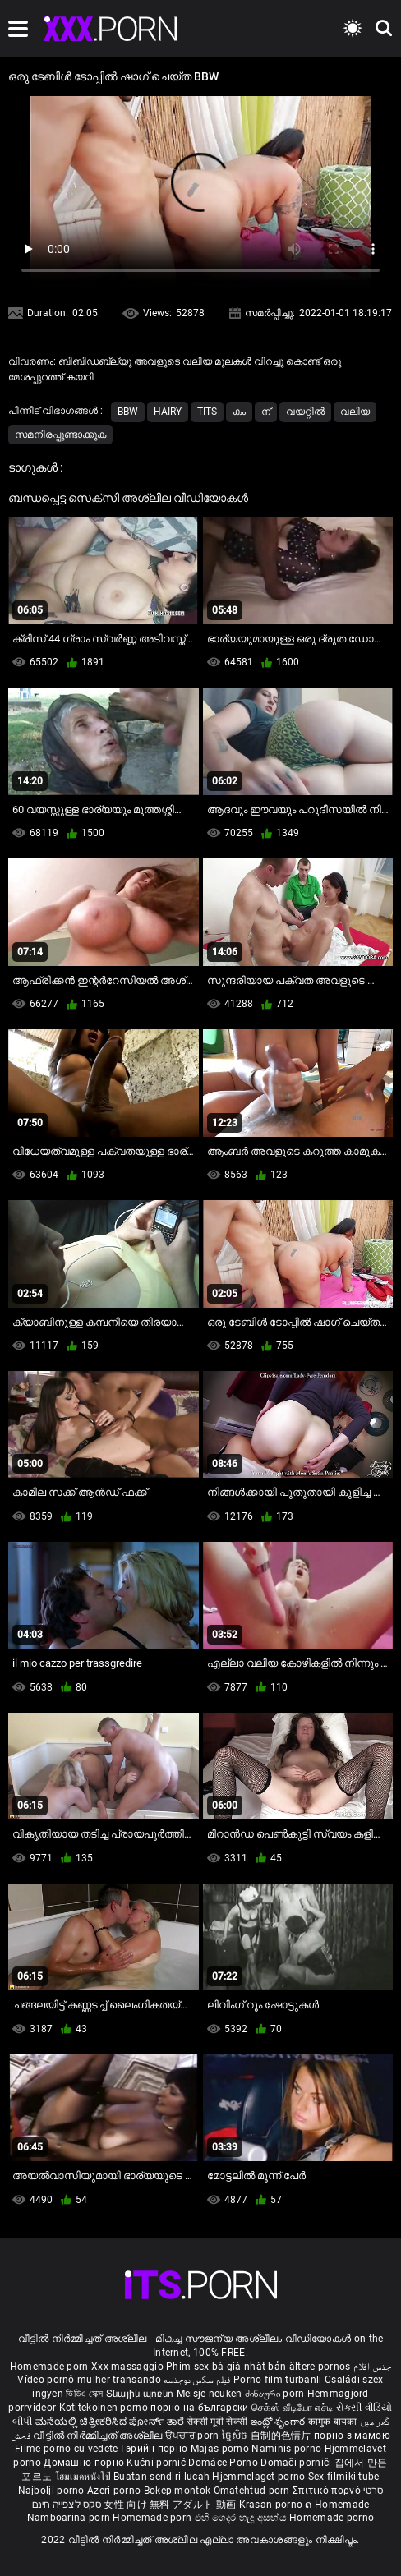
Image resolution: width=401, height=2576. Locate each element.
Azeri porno (115, 2490)
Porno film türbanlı (277, 2379)
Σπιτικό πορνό (328, 2490)
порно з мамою (352, 2435)
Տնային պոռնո (141, 2393)
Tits (207, 411)
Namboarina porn (70, 2517)
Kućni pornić (157, 2462)
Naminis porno (287, 2448)
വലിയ (355, 411)
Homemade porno (331, 2517)
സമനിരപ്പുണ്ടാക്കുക (60, 434)
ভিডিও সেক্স (84, 2393)
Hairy (168, 411)
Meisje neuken (209, 2393)
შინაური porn (276, 2393)
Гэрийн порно (156, 2448)
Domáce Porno (224, 2462)
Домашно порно (85, 2462)
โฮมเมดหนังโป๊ (84, 2476)
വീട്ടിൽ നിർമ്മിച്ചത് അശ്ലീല (99, 2435)
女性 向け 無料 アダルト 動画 (170, 2504)
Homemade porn (50, 2366)
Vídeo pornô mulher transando (88, 2379)
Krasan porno (272, 2504)
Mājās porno (221, 2448)
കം (239, 411)
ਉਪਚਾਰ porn (193, 2435)
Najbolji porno (51, 2490)
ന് (265, 411)
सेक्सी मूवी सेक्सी (217, 2421)
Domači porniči (297, 2462)
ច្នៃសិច (236, 2435)
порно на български (199, 2407)
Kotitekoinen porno (105, 2407)
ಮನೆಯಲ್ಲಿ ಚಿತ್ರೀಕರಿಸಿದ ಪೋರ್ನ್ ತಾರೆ (111, 2421)
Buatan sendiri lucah (162, 2476)
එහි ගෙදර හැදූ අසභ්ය (242, 2517)
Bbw (128, 411)
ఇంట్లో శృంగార (279, 2421)
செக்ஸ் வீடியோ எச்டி (292, 2407)
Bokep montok (177, 2490)
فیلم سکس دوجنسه (197, 2379)
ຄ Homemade (337, 2504)
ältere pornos (320, 2366)
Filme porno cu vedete (66, 2448)
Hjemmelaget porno (259, 2476)
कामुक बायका (334, 2421)
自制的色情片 (282, 2435)
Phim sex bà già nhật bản (226, 2366)
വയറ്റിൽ (305, 411)
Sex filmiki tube (344, 2476)
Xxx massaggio (127, 2366)
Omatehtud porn (253, 2490)
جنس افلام (372, 2366)
